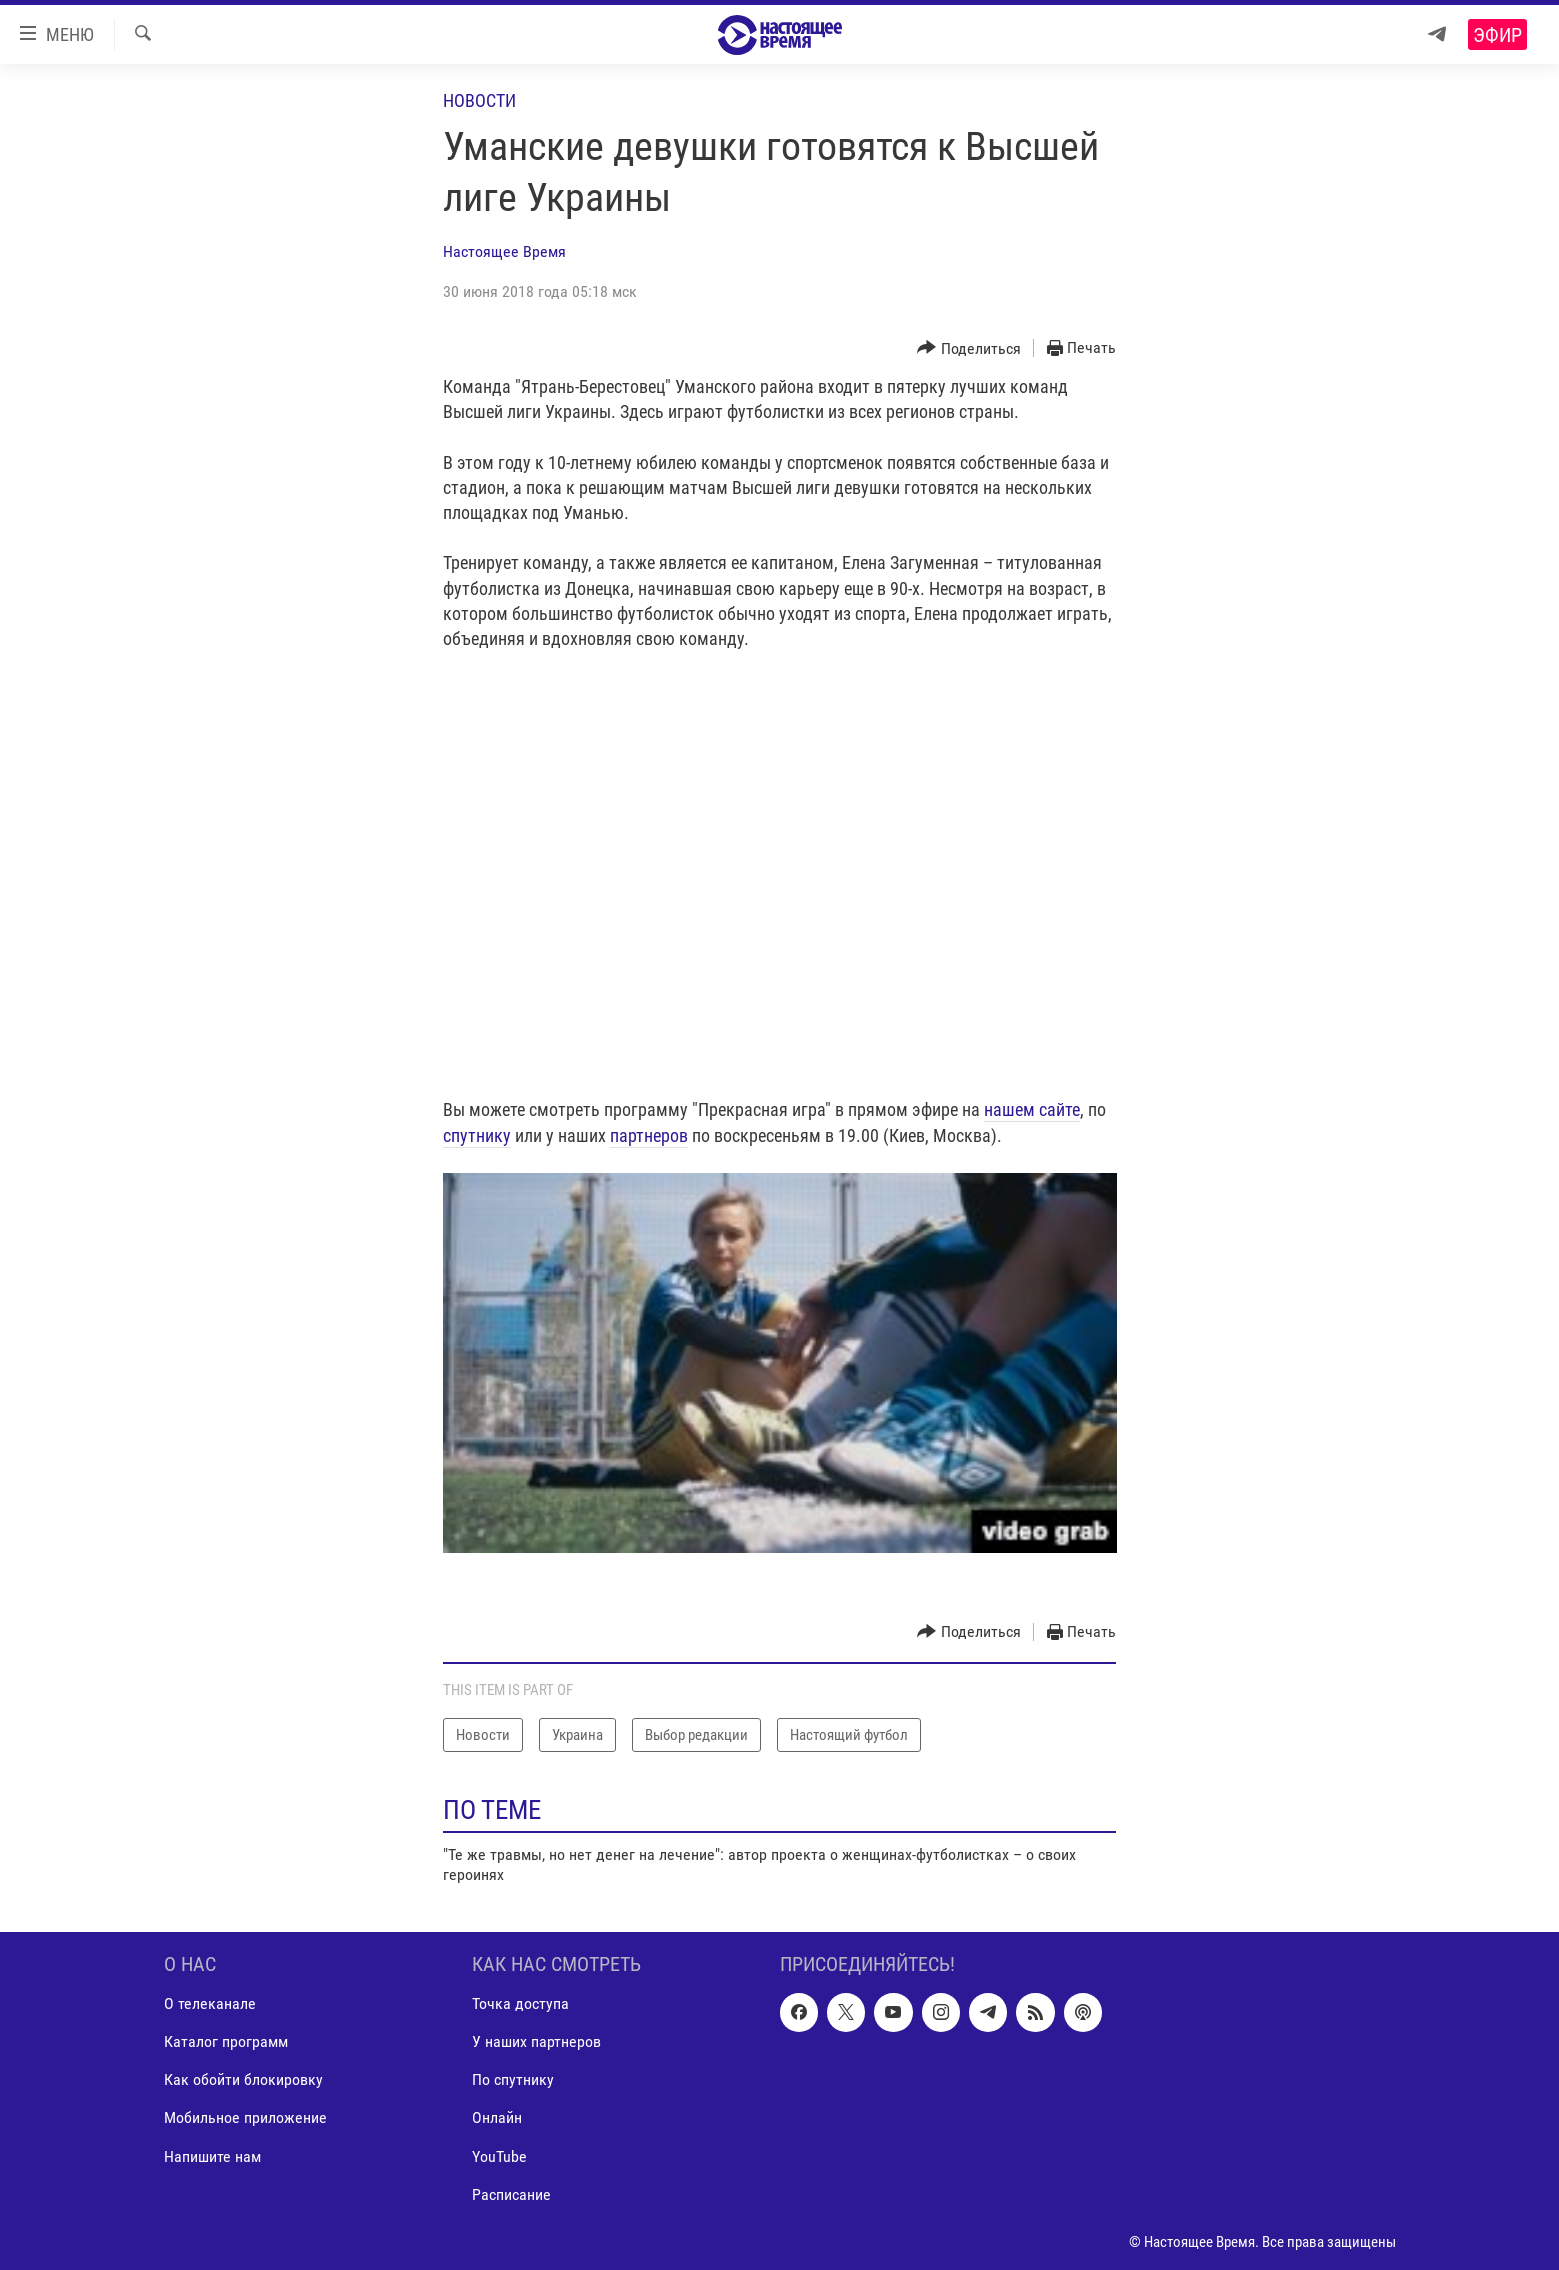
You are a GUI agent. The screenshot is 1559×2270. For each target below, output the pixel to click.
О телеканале (210, 2003)
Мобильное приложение (245, 2117)
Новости (479, 100)
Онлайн (497, 2117)
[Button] (969, 348)
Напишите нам (212, 2155)
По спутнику (513, 2079)
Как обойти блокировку (243, 2079)
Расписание (511, 2193)
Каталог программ (226, 2041)
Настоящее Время (504, 251)
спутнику (477, 1135)
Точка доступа (520, 2003)
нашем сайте (1032, 1109)
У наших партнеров (536, 2041)
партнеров (649, 1135)
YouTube (499, 2155)
